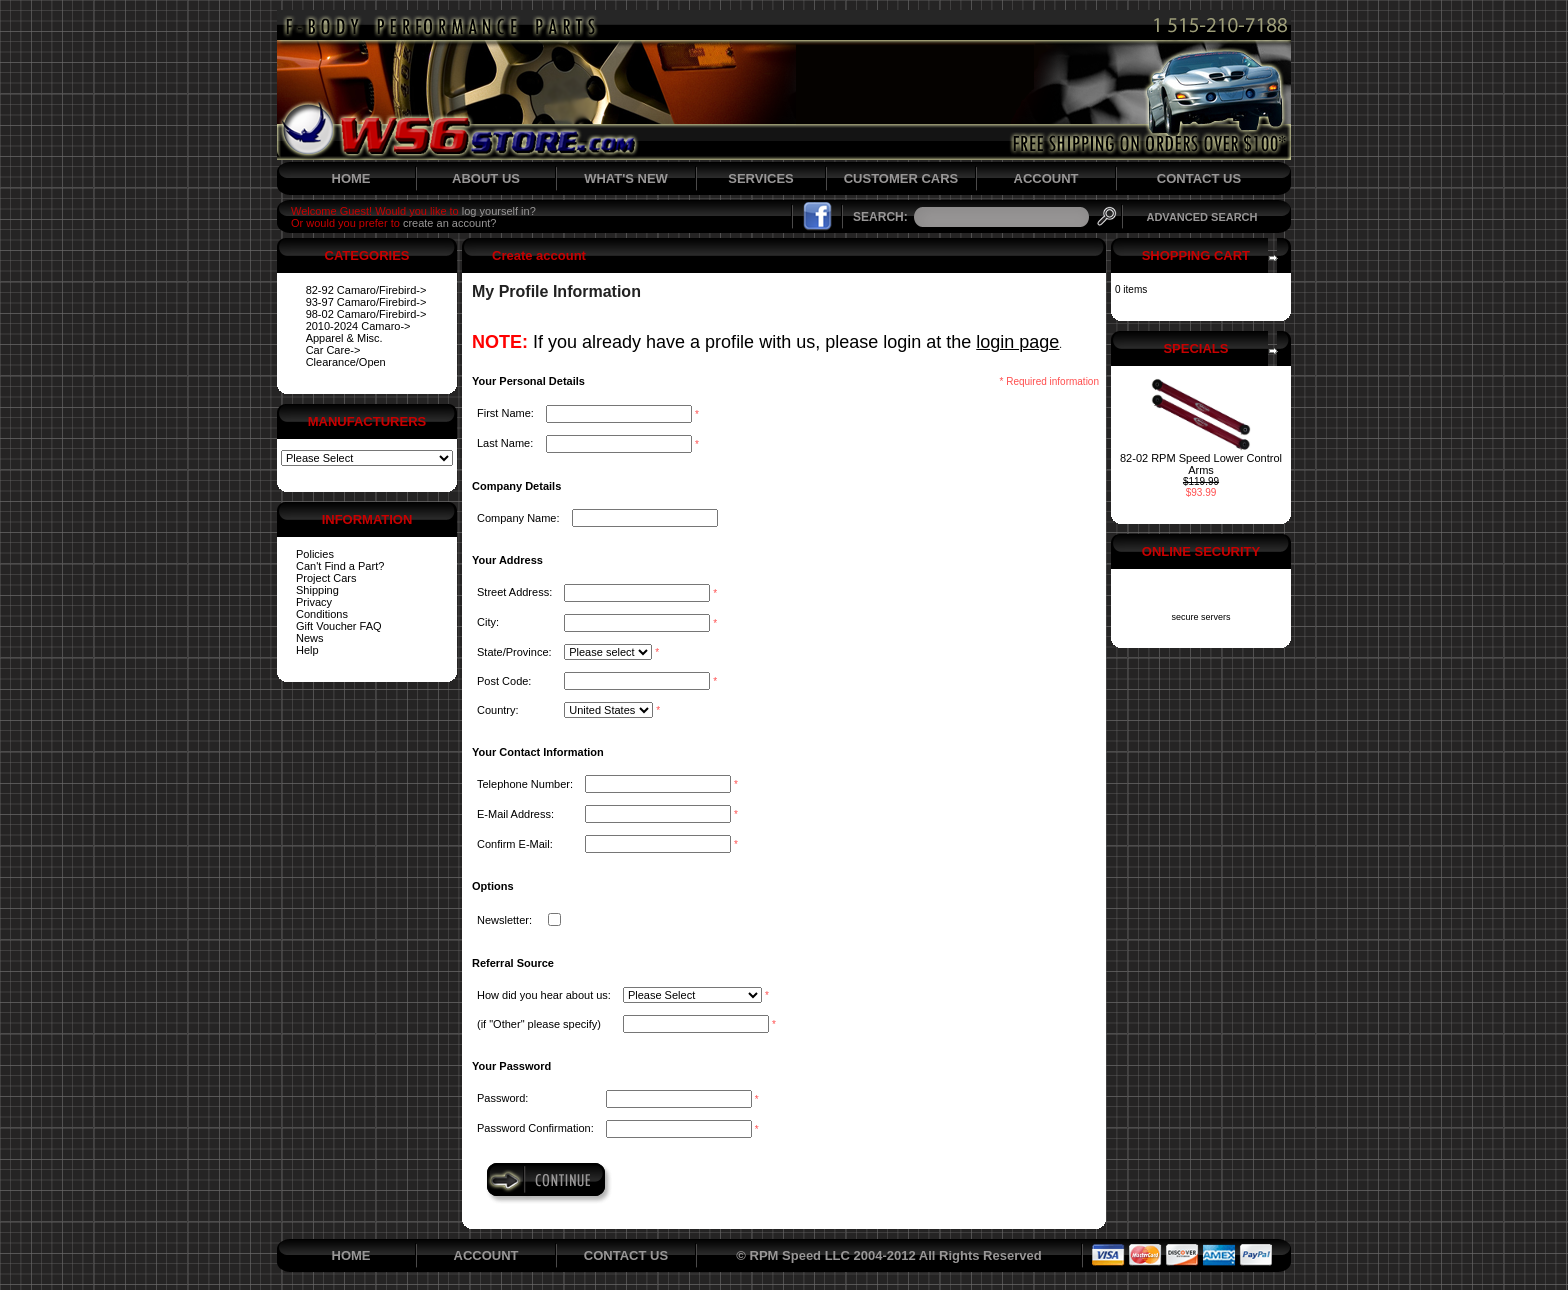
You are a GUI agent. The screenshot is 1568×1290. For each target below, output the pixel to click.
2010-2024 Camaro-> (358, 326)
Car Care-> (333, 350)
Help (307, 650)
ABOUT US (486, 178)
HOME (351, 178)
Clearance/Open (346, 362)
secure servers (1200, 617)
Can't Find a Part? (340, 566)
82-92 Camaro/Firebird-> (366, 290)
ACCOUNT (1046, 178)
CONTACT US (1199, 178)
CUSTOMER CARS (901, 178)
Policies (315, 554)
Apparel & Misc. (344, 338)
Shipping (317, 590)
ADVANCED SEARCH (1201, 217)
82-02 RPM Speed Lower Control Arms (1201, 464)
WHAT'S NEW (626, 178)
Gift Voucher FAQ (339, 626)
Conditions (322, 614)
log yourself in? (499, 211)
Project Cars (326, 578)
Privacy (314, 602)
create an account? (450, 223)
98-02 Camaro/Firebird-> (366, 314)
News (310, 638)
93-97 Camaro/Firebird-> (366, 302)
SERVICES (761, 178)
